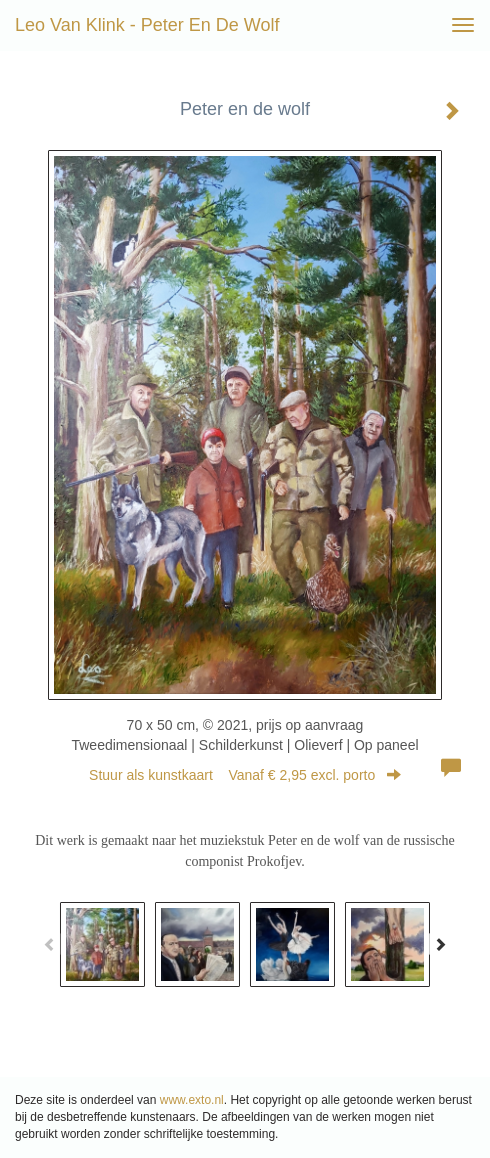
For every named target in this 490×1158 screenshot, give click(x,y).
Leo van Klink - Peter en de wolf (147, 25)
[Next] (440, 944)
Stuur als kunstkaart (245, 775)
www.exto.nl (192, 1100)
